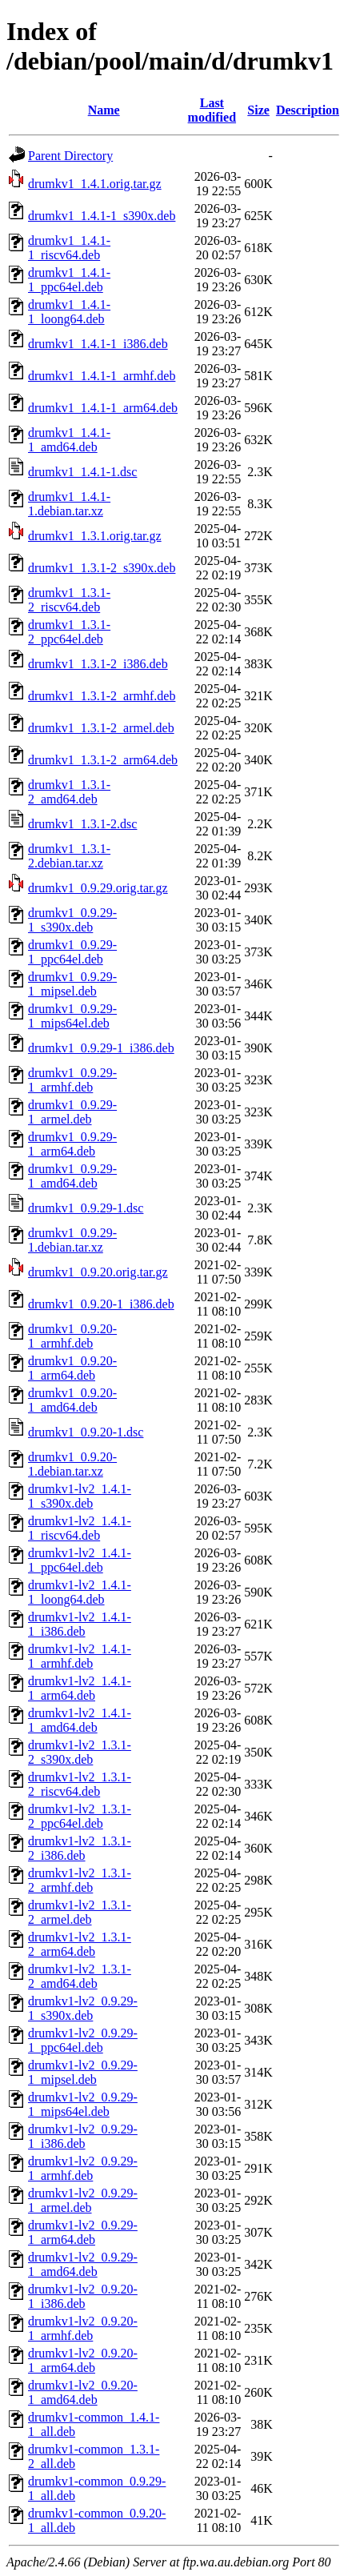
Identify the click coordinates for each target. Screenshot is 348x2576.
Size (258, 110)
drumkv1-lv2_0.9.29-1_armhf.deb (83, 2168)
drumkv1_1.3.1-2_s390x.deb (101, 568)
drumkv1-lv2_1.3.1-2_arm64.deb (79, 1944)
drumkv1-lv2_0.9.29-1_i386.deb (83, 2136)
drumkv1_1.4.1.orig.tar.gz (95, 183)
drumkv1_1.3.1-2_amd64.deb (69, 792)
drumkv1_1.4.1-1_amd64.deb (69, 440)
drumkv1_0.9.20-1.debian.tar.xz (72, 1464)
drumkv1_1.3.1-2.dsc (82, 824)
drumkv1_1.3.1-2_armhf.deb (101, 696)
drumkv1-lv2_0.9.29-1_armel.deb (83, 2200)
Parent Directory (70, 155)
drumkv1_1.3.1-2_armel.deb (101, 728)
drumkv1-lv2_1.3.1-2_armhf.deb (79, 1880)
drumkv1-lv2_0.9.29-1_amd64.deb (83, 2264)
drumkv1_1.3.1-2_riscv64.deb (69, 600)
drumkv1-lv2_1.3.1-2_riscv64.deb (79, 1784)
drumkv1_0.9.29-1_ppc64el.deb (72, 952)
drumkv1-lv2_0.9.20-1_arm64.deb (83, 2360)
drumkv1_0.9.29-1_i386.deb (101, 1048)
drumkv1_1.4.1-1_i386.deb (98, 344)
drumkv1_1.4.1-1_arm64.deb (103, 408)
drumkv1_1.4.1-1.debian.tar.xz (69, 504)
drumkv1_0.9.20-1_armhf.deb (72, 1336)
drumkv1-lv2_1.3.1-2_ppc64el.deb (79, 1816)
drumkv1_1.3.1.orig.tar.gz (95, 536)
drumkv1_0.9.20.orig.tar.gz (98, 1272)
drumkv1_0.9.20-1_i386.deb (101, 1304)
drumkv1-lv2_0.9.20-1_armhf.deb (83, 2328)
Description (307, 110)
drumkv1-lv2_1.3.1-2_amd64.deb (79, 1976)
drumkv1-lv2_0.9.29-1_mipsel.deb (83, 2072)
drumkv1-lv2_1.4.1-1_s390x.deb (79, 1496)
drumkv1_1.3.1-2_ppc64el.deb (69, 632)
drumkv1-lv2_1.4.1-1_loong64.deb (79, 1592)
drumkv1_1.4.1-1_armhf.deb (101, 376)
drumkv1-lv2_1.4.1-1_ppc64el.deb (79, 1560)
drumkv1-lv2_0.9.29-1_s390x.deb (83, 2008)
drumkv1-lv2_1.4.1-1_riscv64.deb (79, 1528)
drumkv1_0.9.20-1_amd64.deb (72, 1400)
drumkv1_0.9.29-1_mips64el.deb (72, 1016)
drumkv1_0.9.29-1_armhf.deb (72, 1080)
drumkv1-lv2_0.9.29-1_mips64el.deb (83, 2104)
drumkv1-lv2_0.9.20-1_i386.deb (83, 2296)
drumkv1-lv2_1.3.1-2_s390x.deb (79, 1752)
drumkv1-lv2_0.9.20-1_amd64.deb (83, 2392)
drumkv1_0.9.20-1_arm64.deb (72, 1368)
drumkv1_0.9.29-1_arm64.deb (72, 1144)
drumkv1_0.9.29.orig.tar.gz (98, 888)
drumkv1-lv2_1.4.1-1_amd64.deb (79, 1720)
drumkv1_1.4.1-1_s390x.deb (101, 215)
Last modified (212, 110)
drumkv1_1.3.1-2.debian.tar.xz (69, 856)
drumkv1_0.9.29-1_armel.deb (72, 1112)
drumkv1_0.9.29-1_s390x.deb (72, 920)
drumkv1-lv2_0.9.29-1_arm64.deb (83, 2232)
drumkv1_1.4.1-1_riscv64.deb (69, 248)
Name (104, 110)
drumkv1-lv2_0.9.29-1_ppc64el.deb (83, 2040)
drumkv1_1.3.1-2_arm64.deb (103, 760)
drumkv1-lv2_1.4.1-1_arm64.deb (79, 1688)
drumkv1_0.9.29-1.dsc (85, 1208)
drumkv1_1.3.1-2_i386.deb (98, 664)
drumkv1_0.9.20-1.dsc (85, 1432)
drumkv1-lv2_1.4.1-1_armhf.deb (79, 1656)
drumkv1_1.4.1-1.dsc (82, 472)
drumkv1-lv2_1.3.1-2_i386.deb (79, 1848)
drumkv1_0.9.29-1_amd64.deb (72, 1176)
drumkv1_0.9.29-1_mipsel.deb (72, 984)
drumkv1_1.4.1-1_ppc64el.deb (69, 280)
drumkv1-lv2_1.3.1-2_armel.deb (79, 1912)
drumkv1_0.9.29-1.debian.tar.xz (72, 1240)
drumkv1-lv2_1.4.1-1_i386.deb (79, 1624)
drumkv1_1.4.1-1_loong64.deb (69, 312)
